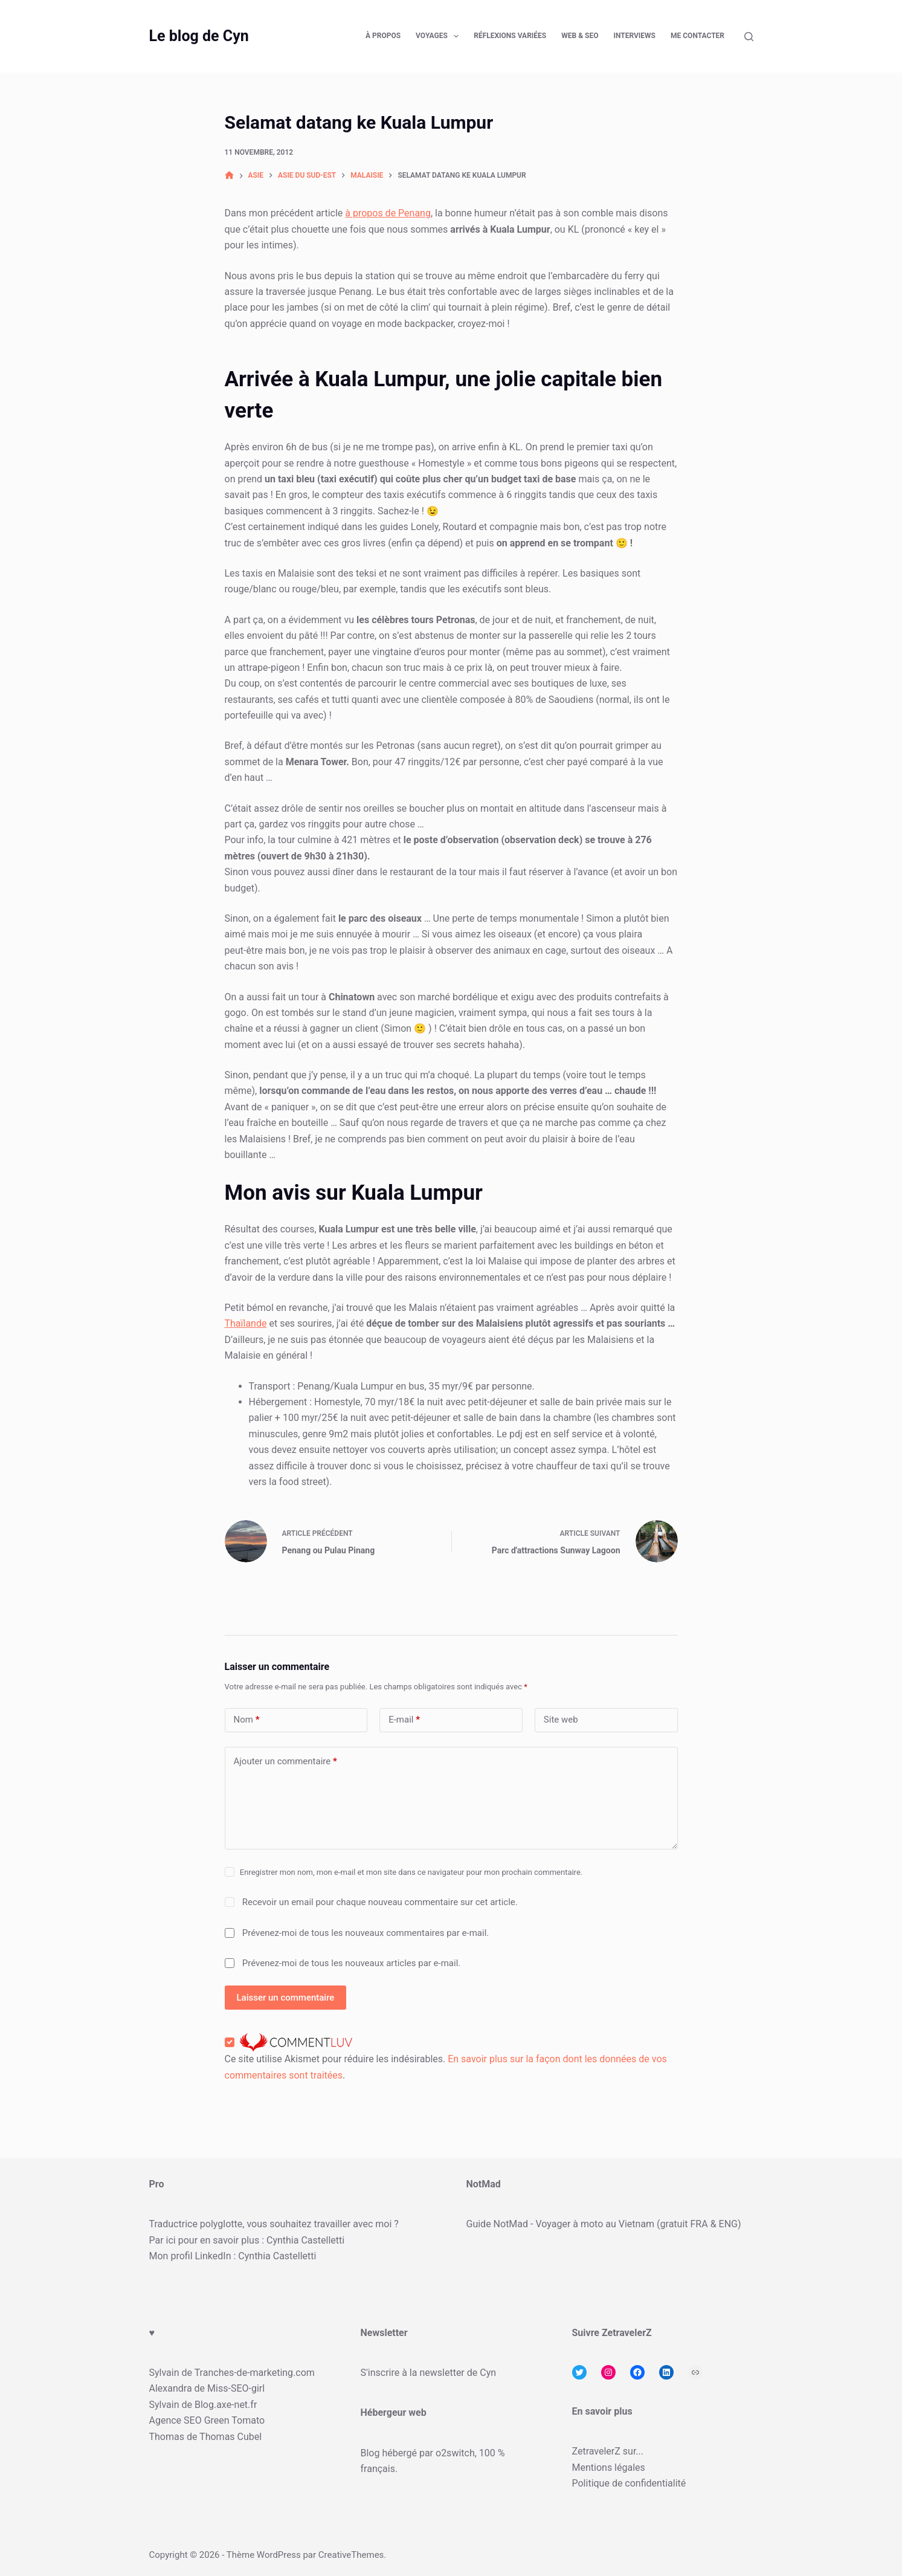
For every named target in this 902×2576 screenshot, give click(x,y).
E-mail (404, 1719)
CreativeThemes (351, 2554)
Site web (561, 1719)
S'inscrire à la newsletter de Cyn (429, 2372)
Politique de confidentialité (629, 2483)
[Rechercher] (748, 36)
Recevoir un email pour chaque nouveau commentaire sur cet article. (380, 1902)
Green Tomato (234, 2420)
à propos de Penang (388, 213)
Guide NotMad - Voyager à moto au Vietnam (560, 2224)
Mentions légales (608, 2467)
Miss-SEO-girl (236, 2388)
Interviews (634, 35)
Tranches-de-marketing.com (255, 2372)
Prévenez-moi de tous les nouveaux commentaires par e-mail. (365, 1932)
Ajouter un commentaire (285, 1761)
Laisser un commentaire (286, 1997)
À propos (383, 35)
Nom (247, 1719)
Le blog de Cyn (199, 36)
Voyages (439, 36)
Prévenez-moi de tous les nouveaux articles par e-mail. (351, 1963)
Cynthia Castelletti (305, 2240)
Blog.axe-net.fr (226, 2404)
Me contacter (697, 35)
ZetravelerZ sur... (608, 2451)
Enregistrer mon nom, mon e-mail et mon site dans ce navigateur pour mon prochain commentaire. (411, 1872)
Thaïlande (246, 1323)
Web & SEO (579, 35)
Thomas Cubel (230, 2436)
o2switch (455, 2453)
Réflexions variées (510, 35)
